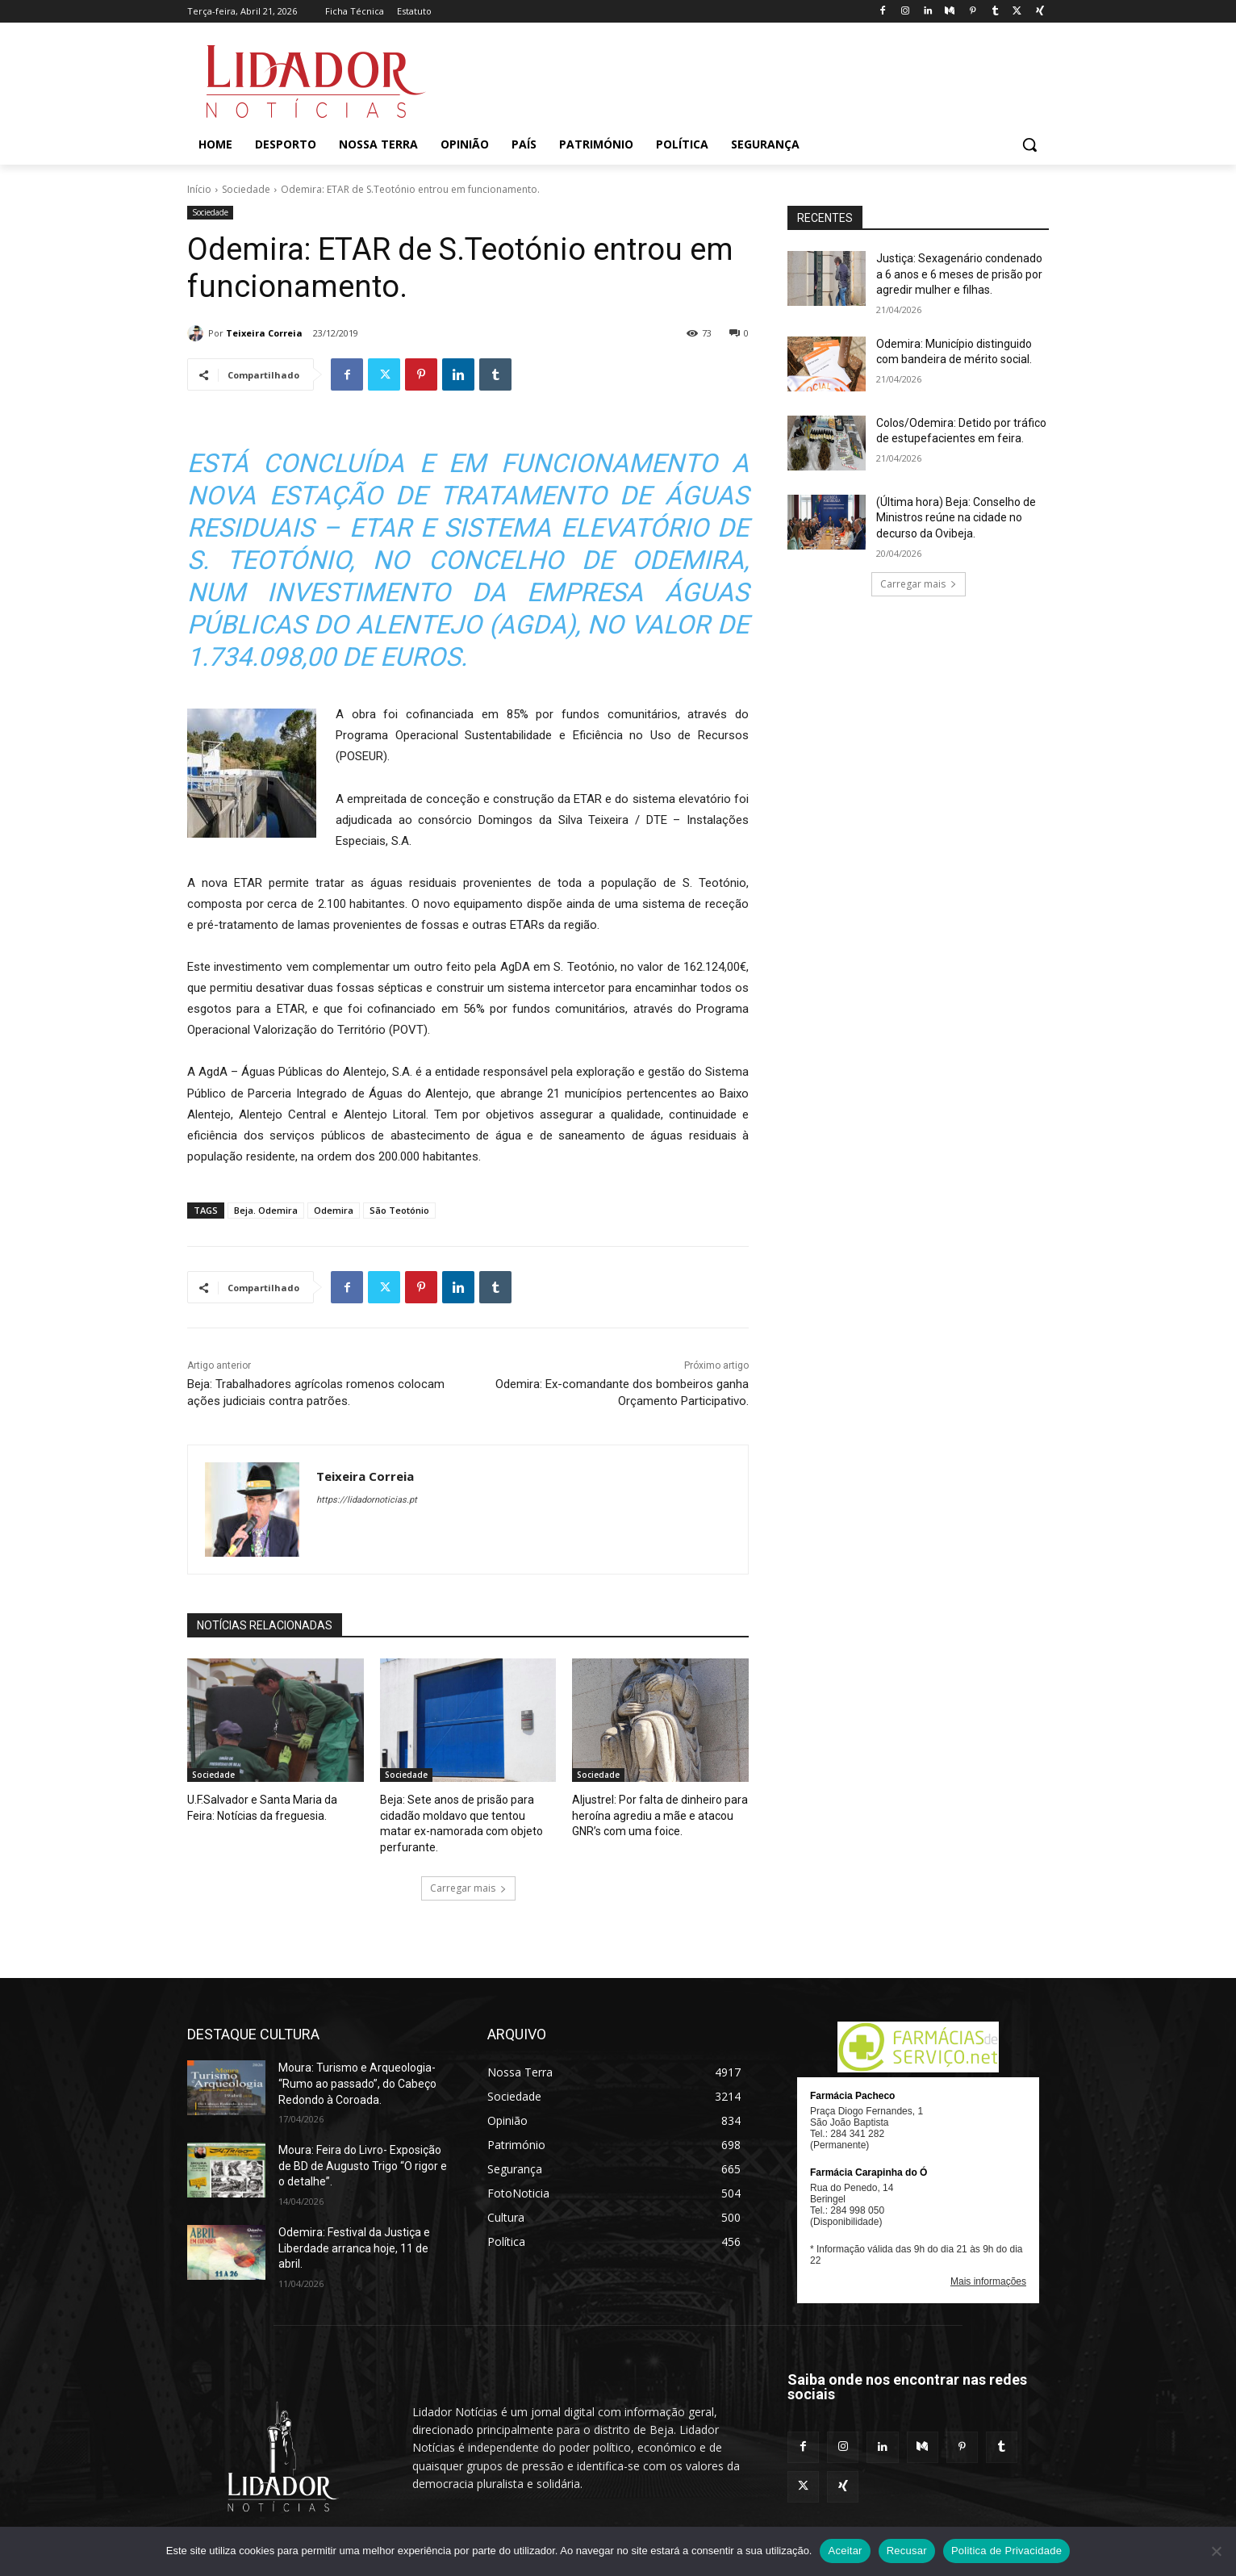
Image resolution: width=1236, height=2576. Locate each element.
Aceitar (845, 2551)
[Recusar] (1216, 2551)
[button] (1029, 144)
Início (199, 189)
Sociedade (246, 189)
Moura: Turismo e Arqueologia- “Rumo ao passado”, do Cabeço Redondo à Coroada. (357, 2065)
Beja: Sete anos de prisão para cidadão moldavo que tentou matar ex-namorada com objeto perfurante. (465, 1813)
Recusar (907, 2551)
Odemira (333, 1210)
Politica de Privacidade (1006, 2551)
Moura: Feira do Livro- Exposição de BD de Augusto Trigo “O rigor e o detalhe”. (362, 2146)
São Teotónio (399, 1210)
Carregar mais (468, 1869)
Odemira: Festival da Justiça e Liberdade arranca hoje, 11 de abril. (354, 2228)
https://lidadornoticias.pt (366, 1500)
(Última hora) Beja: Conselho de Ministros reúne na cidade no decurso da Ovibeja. (956, 518)
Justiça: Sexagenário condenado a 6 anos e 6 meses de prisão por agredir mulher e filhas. (959, 274)
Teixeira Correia (264, 333)
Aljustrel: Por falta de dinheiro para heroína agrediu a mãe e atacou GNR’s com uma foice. (652, 1813)
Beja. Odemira (266, 1210)
